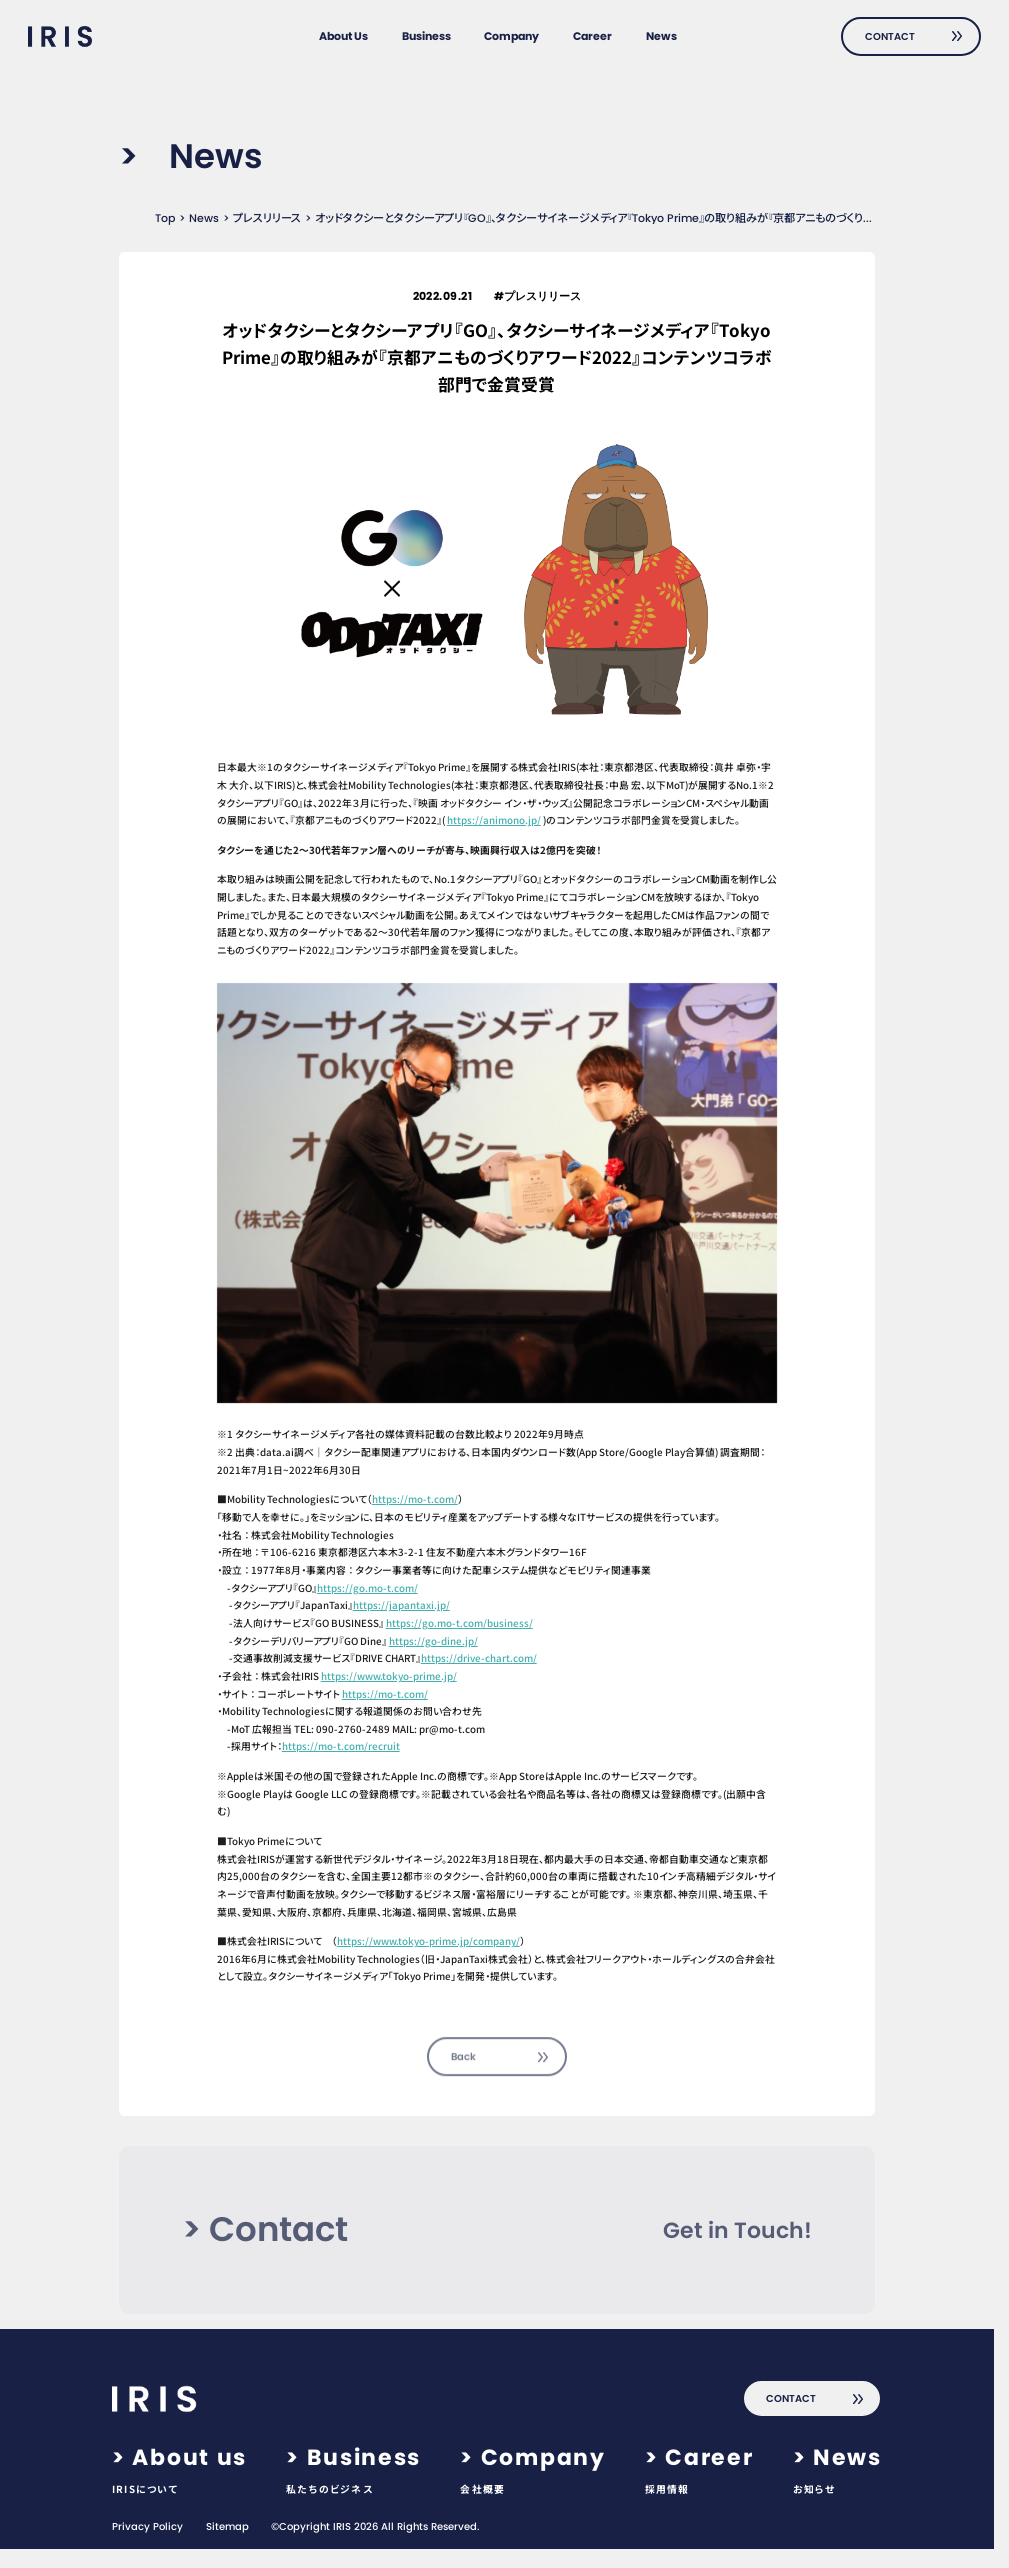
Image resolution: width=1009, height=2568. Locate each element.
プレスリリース (267, 218)
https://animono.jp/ (494, 820)
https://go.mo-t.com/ (367, 1588)
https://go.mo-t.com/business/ (459, 1623)
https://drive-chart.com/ (479, 1658)
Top (165, 218)
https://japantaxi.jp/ (401, 1605)
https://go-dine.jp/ (433, 1641)
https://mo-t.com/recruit (341, 1746)
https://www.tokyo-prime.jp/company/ (428, 1941)
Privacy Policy (147, 2527)
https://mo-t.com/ (415, 1499)
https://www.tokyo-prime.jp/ (389, 1676)
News (204, 218)
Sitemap (227, 2527)
